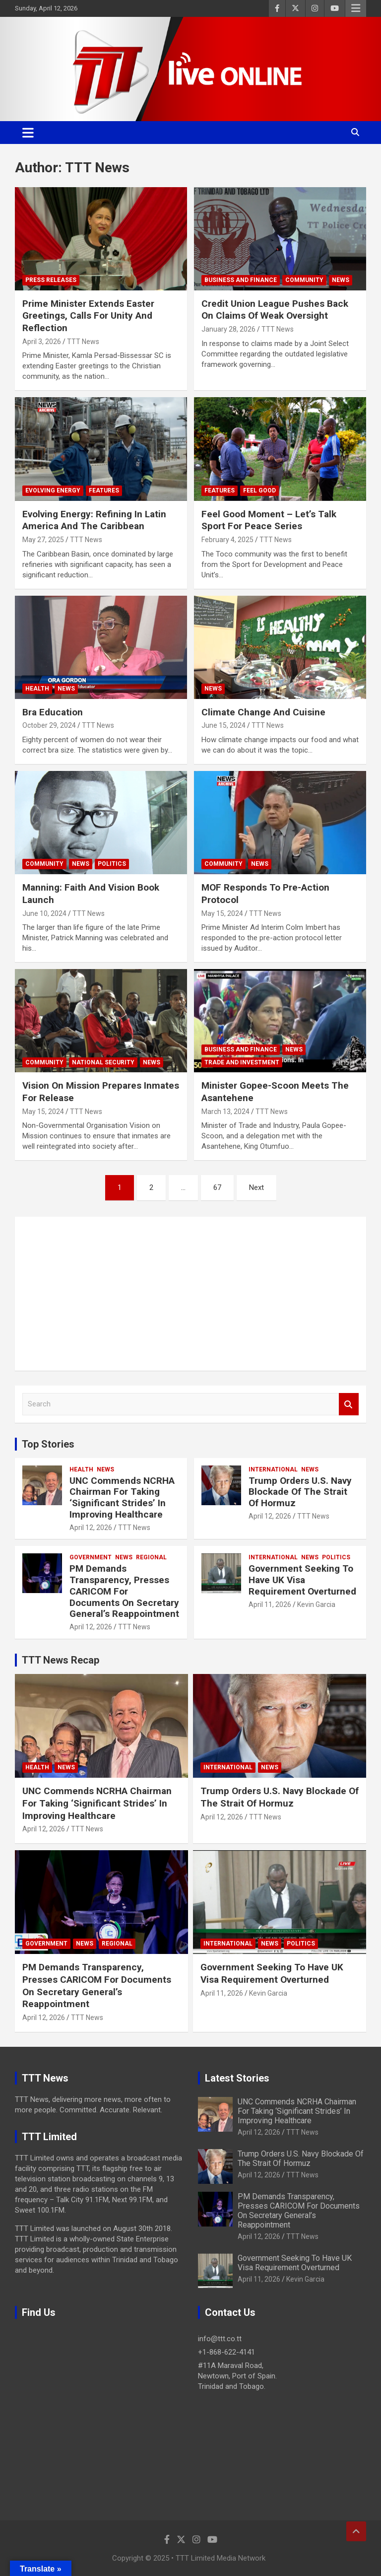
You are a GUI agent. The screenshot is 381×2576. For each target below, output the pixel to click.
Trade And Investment (241, 1062)
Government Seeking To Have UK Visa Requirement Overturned (302, 1580)
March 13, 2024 (225, 1111)
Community (304, 280)
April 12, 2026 (90, 1528)
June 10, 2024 (44, 913)
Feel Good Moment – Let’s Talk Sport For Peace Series (268, 520)
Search (349, 1404)
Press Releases (50, 280)
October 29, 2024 (49, 725)
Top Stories (48, 1444)
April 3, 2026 (41, 342)
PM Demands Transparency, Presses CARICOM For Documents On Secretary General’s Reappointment (124, 1591)
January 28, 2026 (228, 329)
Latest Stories (237, 2078)
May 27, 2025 (43, 540)
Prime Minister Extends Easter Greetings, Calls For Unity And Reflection (88, 316)
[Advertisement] (190, 1293)
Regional (151, 1557)
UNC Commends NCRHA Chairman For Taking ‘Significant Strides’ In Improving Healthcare (122, 1497)
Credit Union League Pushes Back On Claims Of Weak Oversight (274, 310)
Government (90, 1557)
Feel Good (259, 490)
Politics (112, 863)
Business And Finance (240, 280)
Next (256, 1187)
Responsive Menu (355, 8)
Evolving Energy (52, 490)
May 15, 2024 (222, 913)
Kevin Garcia (316, 1604)
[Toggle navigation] (28, 132)
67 (217, 1187)
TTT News (83, 342)
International (273, 1469)
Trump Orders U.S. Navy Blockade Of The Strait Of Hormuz (300, 1492)
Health (37, 688)
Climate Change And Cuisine (263, 712)
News (340, 280)
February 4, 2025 (227, 540)
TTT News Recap (60, 1660)
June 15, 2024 (223, 725)
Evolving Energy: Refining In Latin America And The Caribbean (94, 520)
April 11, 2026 (270, 1604)
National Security (103, 1062)
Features (104, 490)
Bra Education (52, 712)
